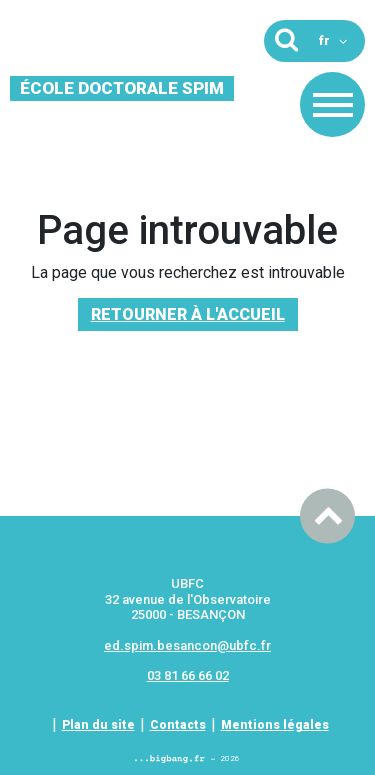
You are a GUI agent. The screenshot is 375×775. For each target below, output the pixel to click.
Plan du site (98, 725)
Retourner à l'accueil (188, 314)
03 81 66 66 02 (188, 675)
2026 (187, 758)
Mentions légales (275, 725)
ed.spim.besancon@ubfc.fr (187, 645)
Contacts (178, 725)
